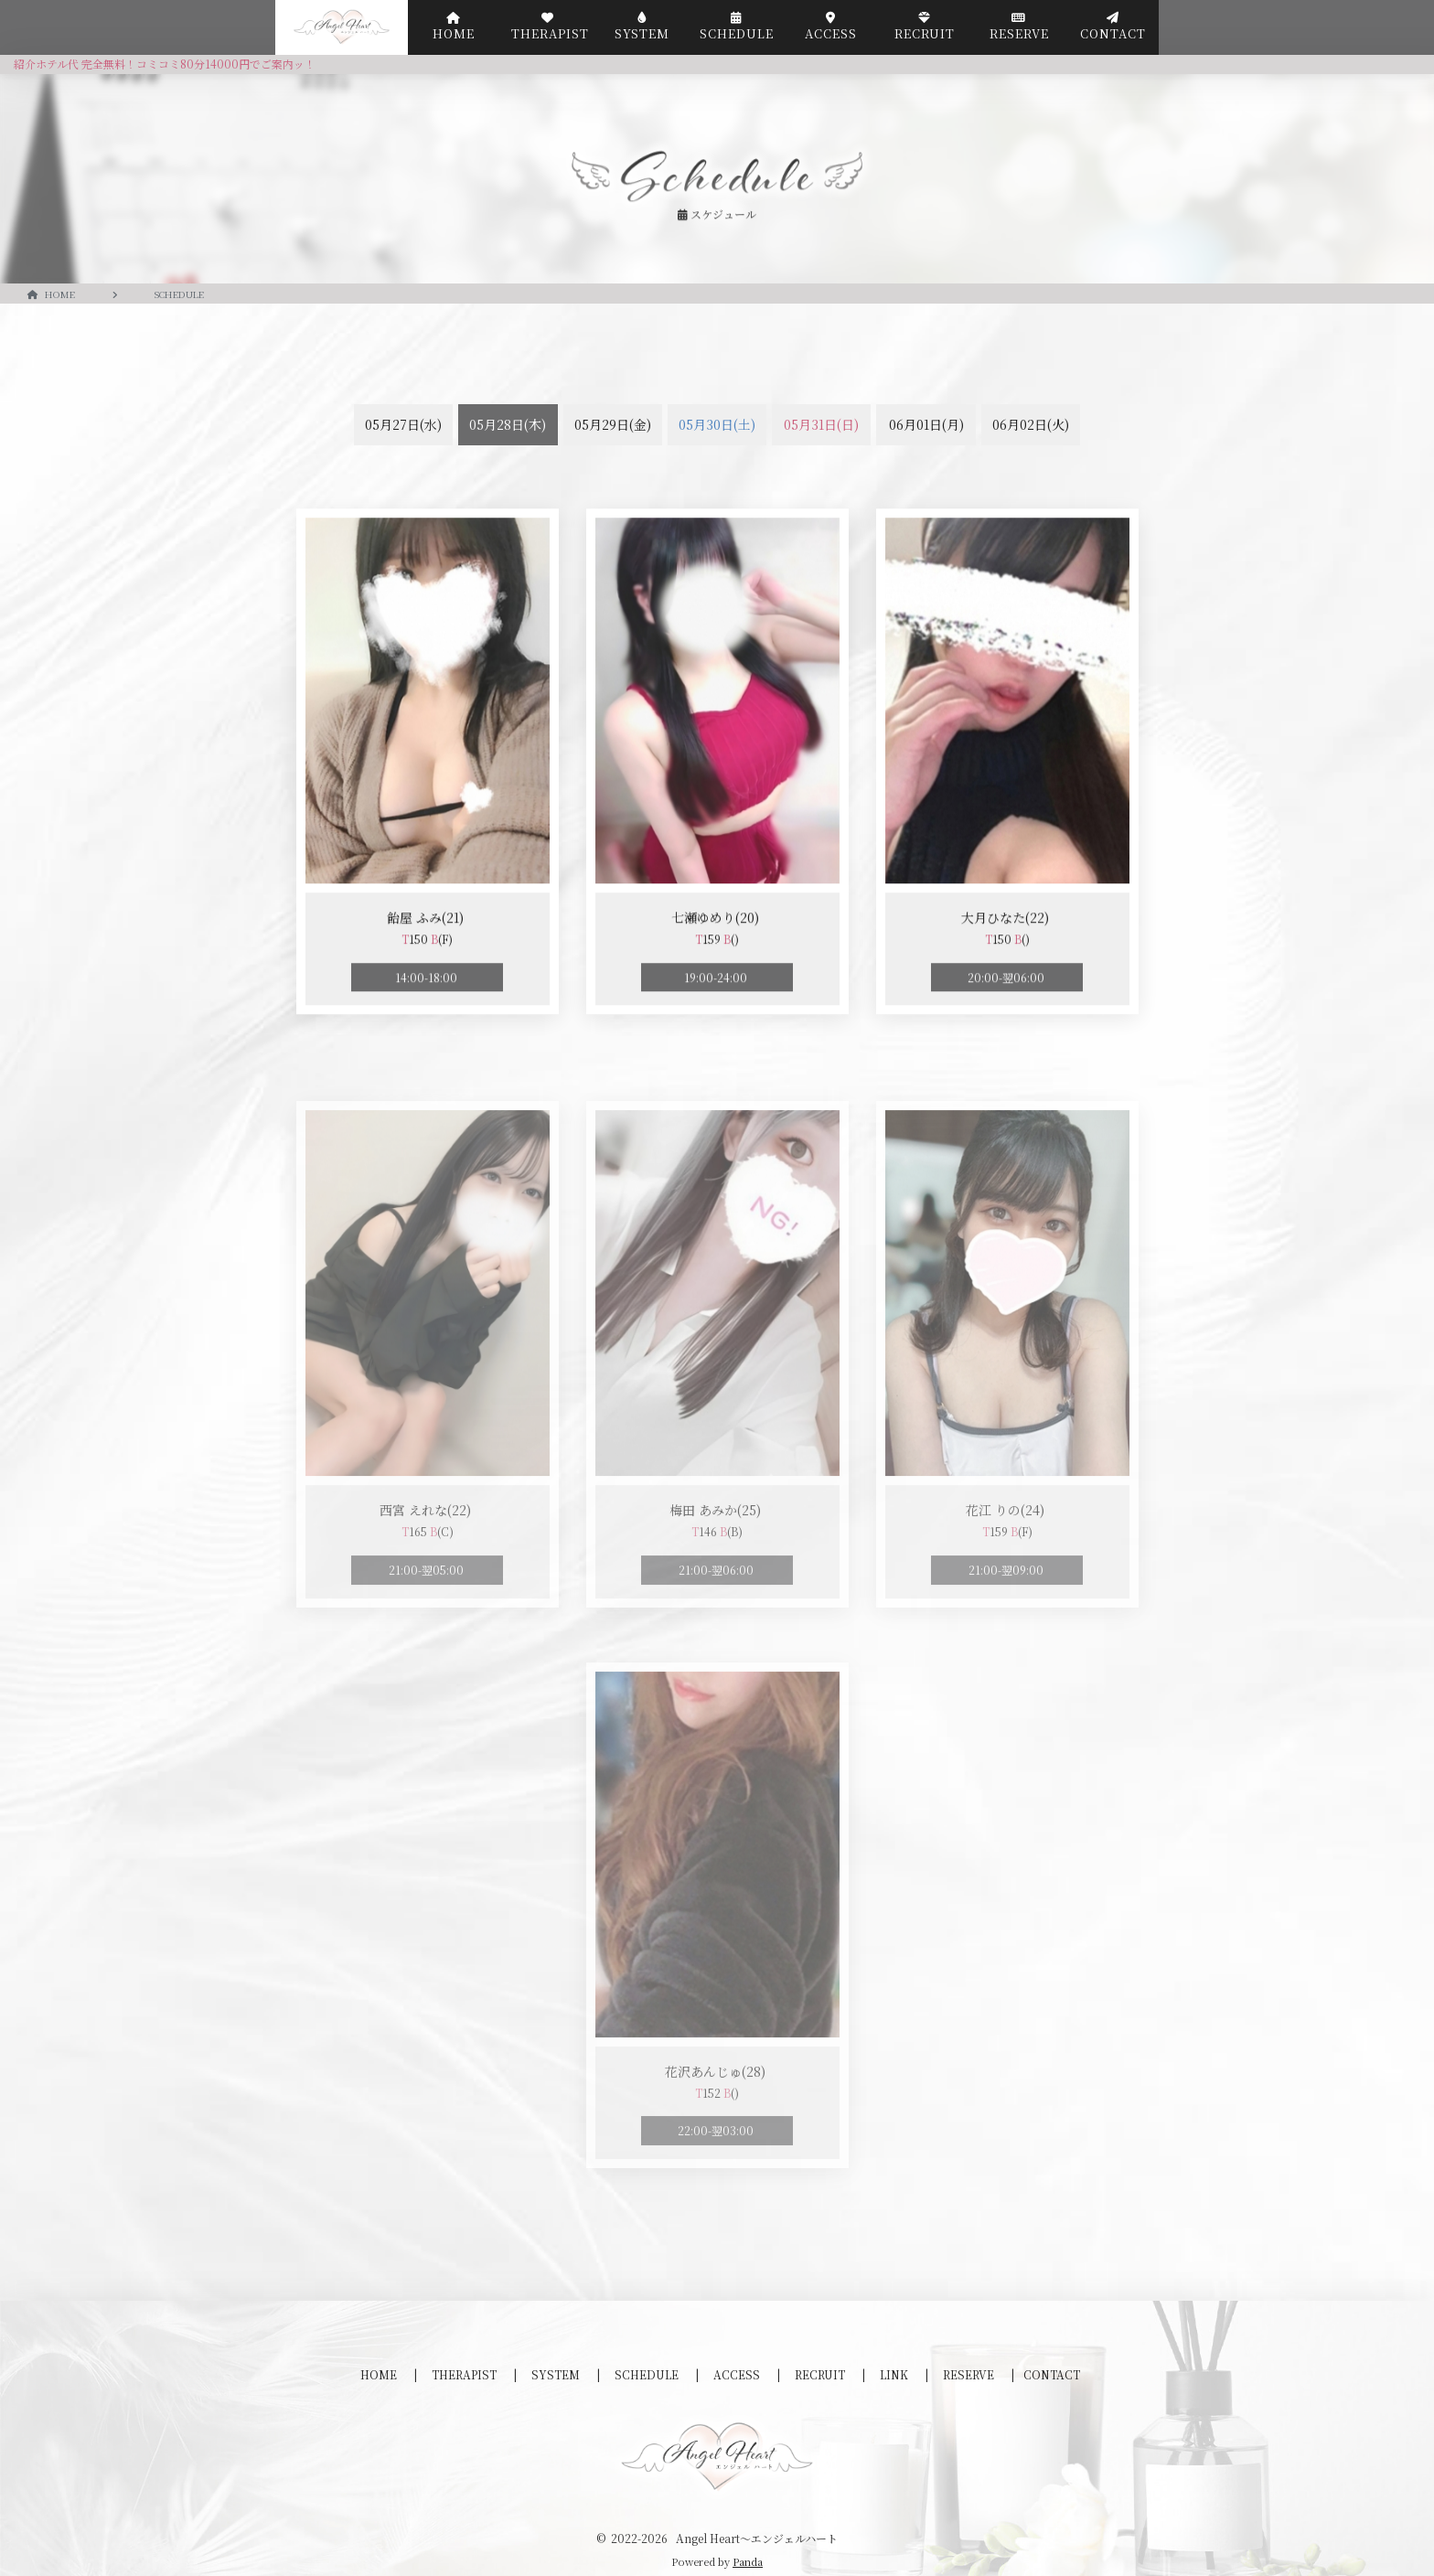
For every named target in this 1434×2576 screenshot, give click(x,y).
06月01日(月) (926, 424)
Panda (748, 2561)
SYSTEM (557, 2374)
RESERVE (970, 2374)
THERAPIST (465, 2374)
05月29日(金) (612, 424)
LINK (895, 2374)
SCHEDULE (648, 2374)
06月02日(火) (1030, 424)
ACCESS (738, 2374)
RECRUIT (821, 2374)
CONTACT (1051, 2374)
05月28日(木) (507, 424)
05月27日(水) (403, 424)
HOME (380, 2374)
